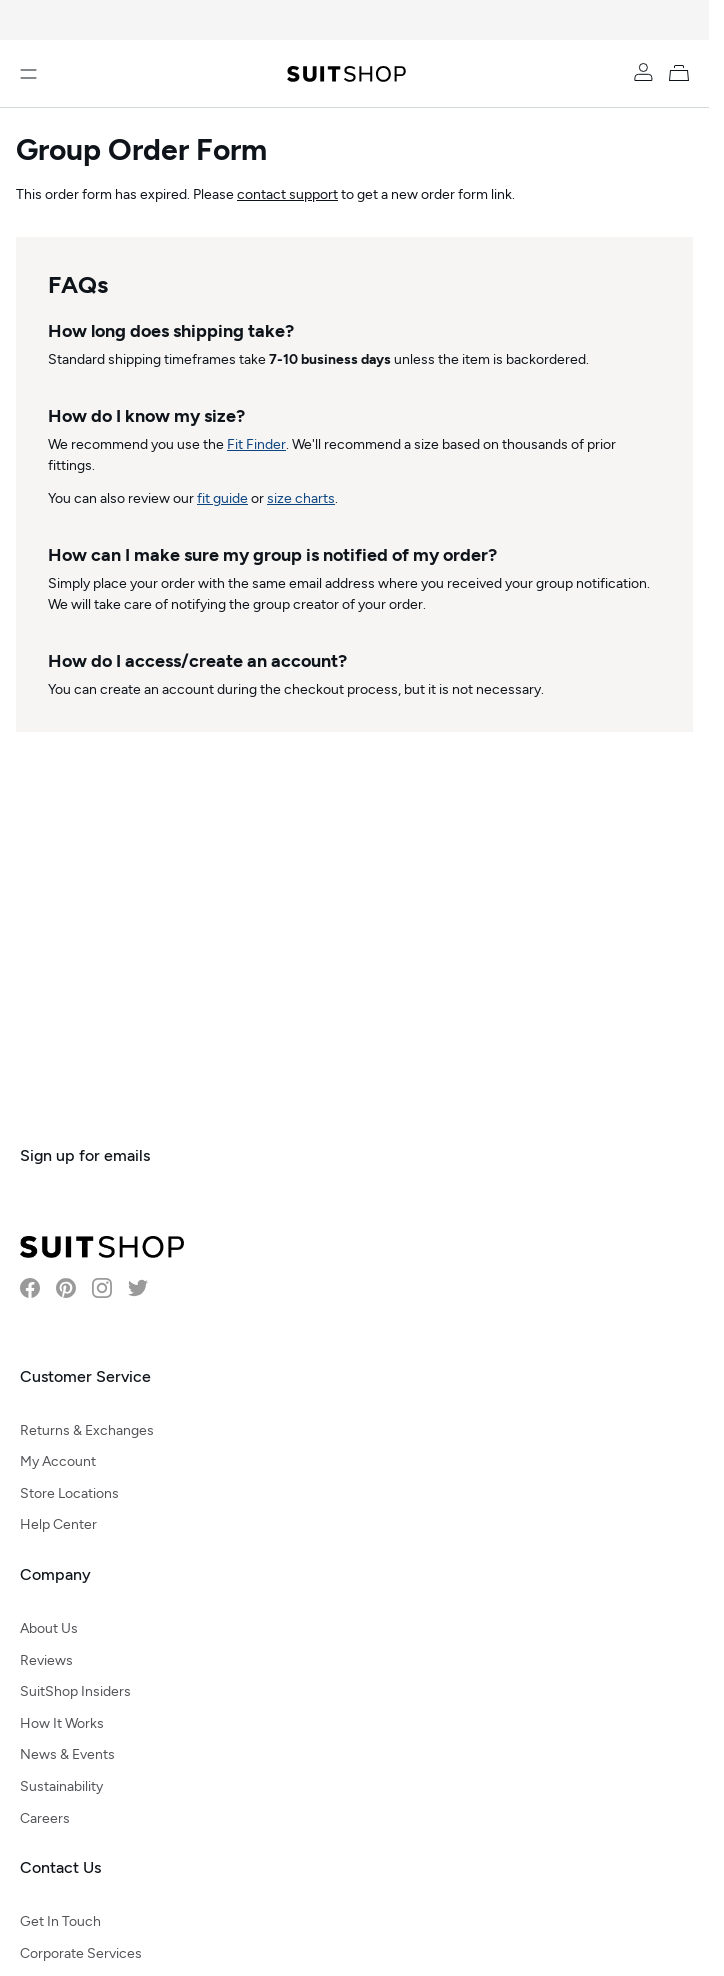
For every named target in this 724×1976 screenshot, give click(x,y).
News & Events (67, 1754)
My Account (58, 1461)
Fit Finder (256, 444)
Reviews (46, 1660)
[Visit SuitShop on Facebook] (30, 1288)
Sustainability (61, 1786)
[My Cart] (683, 72)
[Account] (643, 72)
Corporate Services (81, 1953)
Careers (45, 1818)
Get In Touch (60, 1921)
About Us (49, 1628)
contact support (287, 194)
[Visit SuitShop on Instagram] (102, 1288)
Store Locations (69, 1493)
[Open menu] (28, 74)
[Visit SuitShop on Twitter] (138, 1288)
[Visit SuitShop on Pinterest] (66, 1288)
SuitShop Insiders (75, 1691)
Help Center (58, 1524)
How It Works (62, 1723)
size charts (301, 498)
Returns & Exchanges (87, 1430)
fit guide (222, 498)
